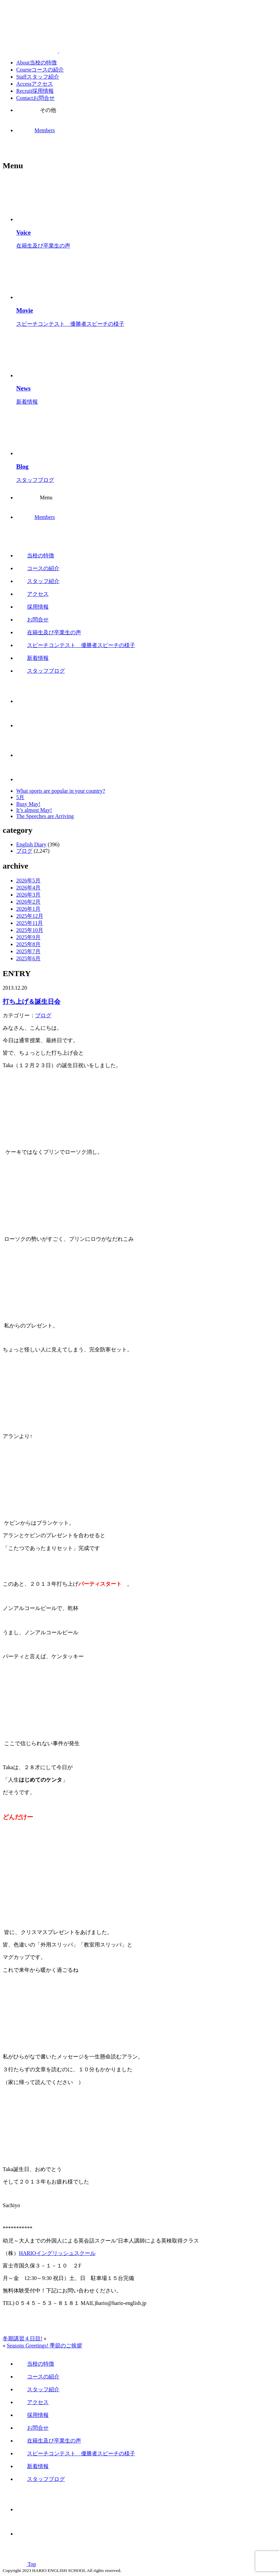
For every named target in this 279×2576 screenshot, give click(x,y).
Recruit (35, 91)
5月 (20, 797)
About (36, 62)
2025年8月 (28, 944)
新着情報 (32, 658)
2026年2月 (28, 902)
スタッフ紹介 (37, 581)
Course (40, 69)
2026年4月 (28, 887)
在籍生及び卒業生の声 (48, 632)
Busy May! (28, 804)
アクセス (32, 594)
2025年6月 (28, 958)
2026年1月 (28, 909)
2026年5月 (28, 880)
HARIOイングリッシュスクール (57, 2253)
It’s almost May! (34, 810)
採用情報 (32, 607)
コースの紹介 (37, 568)
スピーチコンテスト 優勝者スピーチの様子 (75, 645)
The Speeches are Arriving (45, 816)
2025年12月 (29, 916)
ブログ (24, 851)
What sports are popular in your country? (60, 791)
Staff (37, 77)
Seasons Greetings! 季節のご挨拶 (44, 2345)
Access (34, 84)
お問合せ (32, 619)
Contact (35, 98)
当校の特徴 (35, 555)
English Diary (31, 844)
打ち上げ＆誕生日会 (31, 1001)
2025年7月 (28, 951)
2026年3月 (28, 895)
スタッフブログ (40, 671)
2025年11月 (29, 923)
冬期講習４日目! (22, 2338)
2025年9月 (28, 937)
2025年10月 (29, 930)
